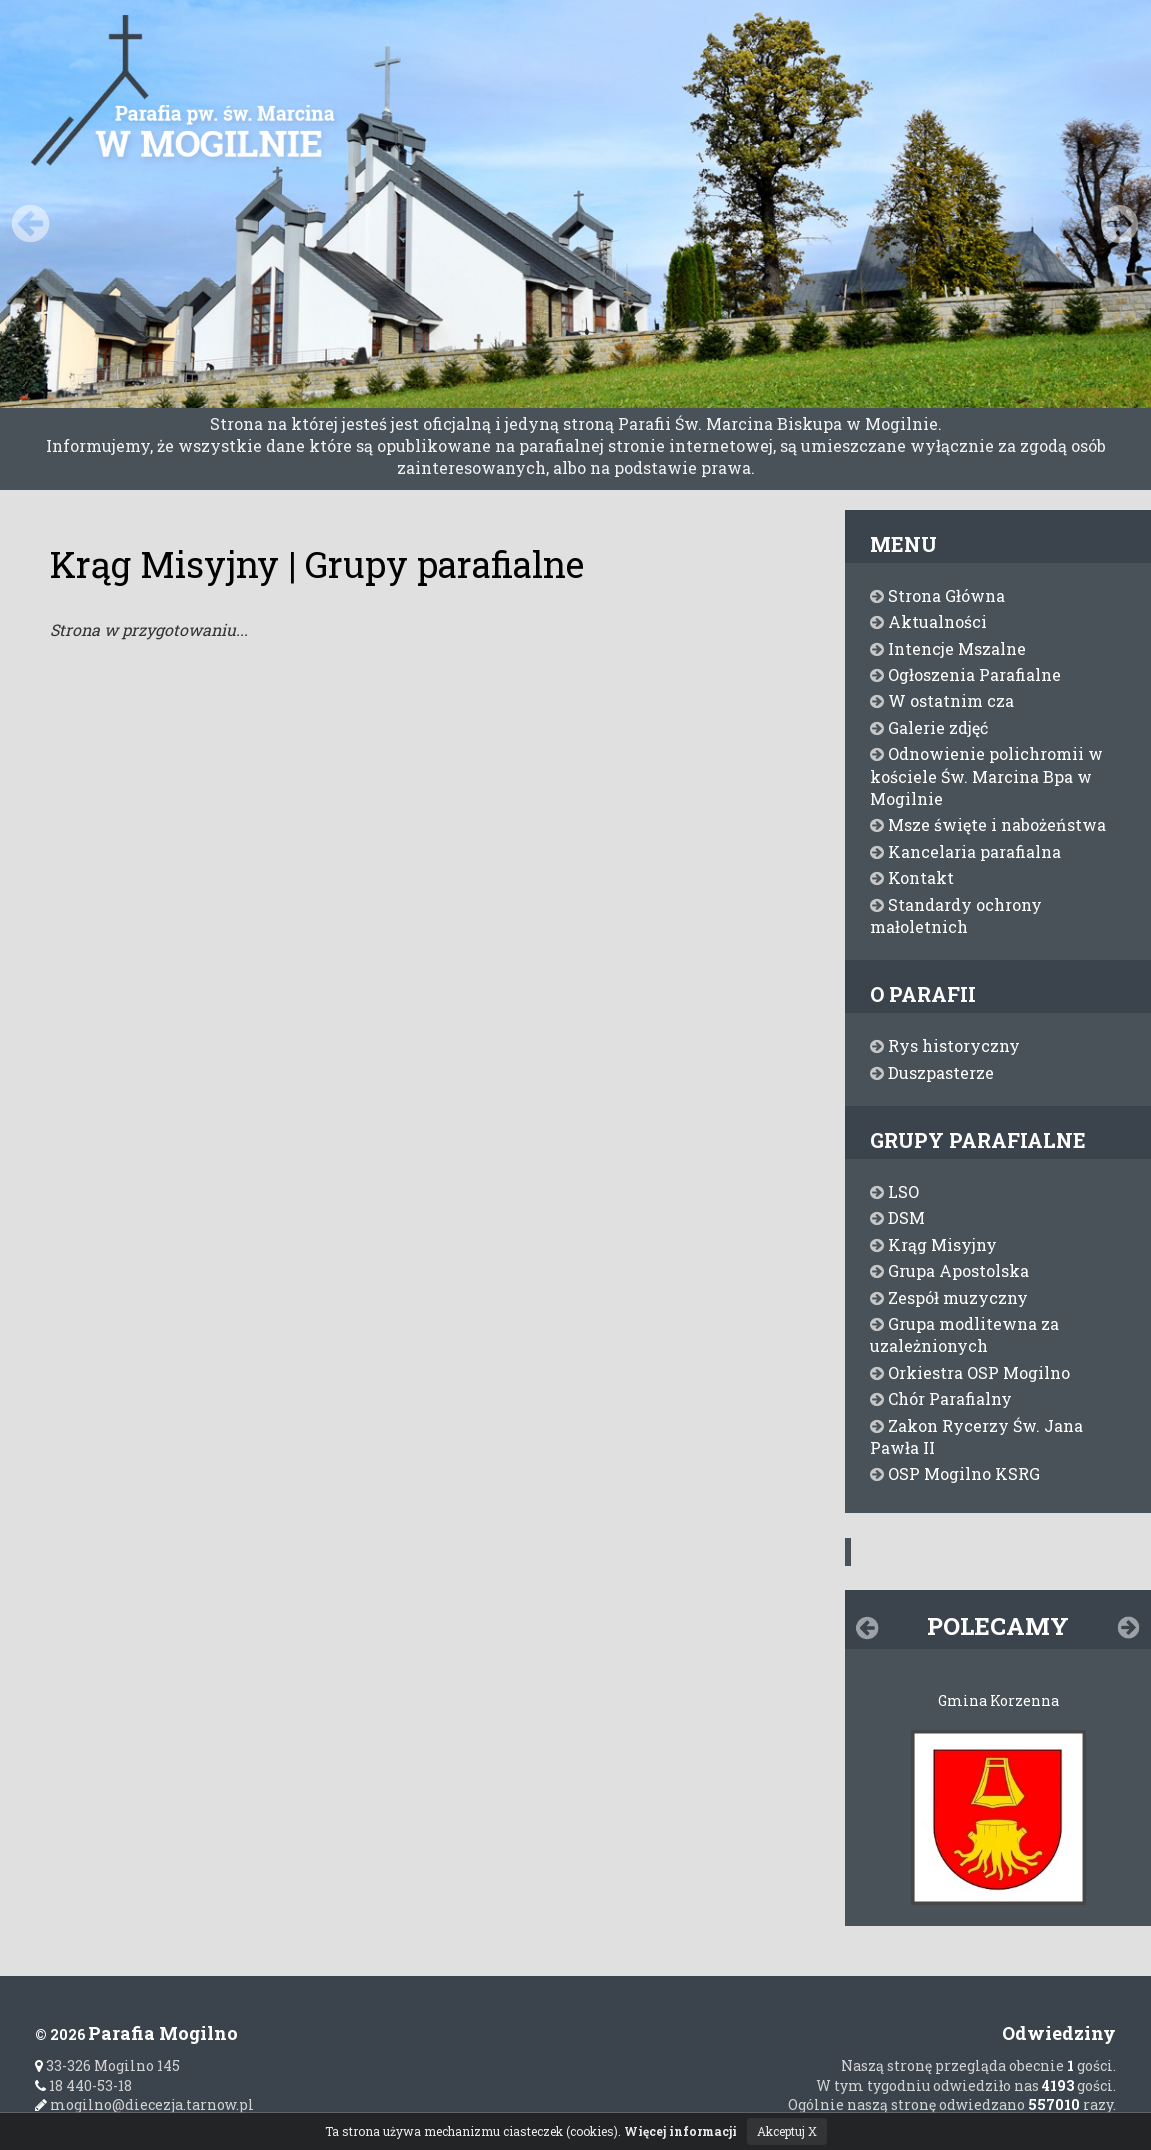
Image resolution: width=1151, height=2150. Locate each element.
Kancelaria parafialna (965, 851)
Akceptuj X (787, 2131)
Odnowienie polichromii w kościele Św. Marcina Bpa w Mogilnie (986, 776)
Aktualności (928, 621)
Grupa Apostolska (949, 1270)
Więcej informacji (680, 2131)
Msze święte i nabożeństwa (988, 824)
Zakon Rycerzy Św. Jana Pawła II (976, 1436)
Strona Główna (937, 595)
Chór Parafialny (941, 1398)
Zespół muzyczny (949, 1297)
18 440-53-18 (83, 2085)
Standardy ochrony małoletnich (956, 915)
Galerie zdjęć (929, 727)
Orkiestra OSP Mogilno (970, 1372)
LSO (894, 1191)
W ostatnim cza (942, 700)
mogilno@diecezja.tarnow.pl (144, 2104)
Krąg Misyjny (933, 1244)
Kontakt (912, 877)
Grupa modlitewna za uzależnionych (964, 1334)
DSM (897, 1217)
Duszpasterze (932, 1072)
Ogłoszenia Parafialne (965, 674)
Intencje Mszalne (948, 648)
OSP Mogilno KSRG (955, 1473)
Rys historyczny (945, 1045)
